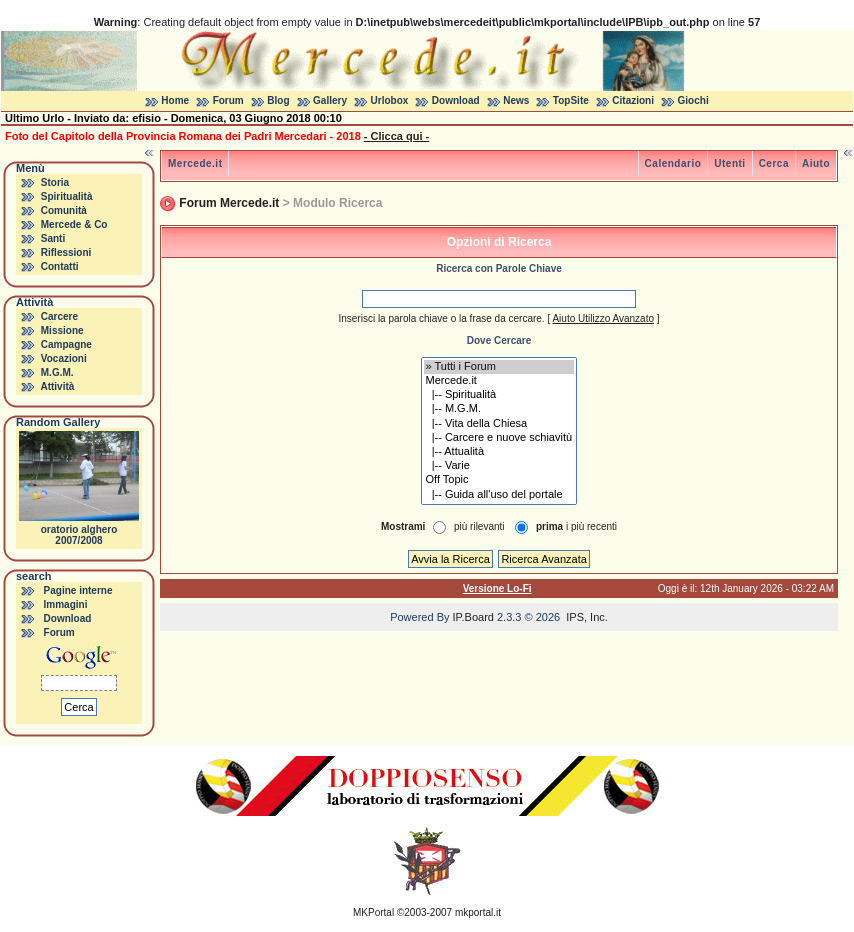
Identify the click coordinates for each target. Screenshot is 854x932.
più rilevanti (479, 526)
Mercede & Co (74, 224)
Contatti (60, 266)
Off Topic (499, 480)
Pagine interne (78, 590)
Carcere (59, 316)
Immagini (66, 604)
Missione (62, 330)
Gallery (330, 100)
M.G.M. (57, 372)
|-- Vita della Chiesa (499, 424)
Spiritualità (67, 196)
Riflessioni (66, 252)
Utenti (729, 163)
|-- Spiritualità (499, 395)
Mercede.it (195, 163)
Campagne (66, 344)
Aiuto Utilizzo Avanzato (603, 318)
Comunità (64, 210)
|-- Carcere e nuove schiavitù (499, 438)
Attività (57, 386)
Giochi (693, 100)
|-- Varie (499, 466)
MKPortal (373, 912)
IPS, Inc (585, 617)
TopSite (571, 100)
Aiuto (816, 163)
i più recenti (576, 526)
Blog (278, 100)
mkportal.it (478, 912)
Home (175, 100)
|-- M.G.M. (499, 409)
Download (456, 100)
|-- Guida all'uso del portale (499, 495)
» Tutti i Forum (499, 367)
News (516, 100)
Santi (53, 238)
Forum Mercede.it (229, 203)
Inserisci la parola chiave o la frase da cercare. (441, 318)
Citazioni (633, 100)
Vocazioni (64, 358)
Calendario (673, 163)
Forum (228, 100)
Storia (55, 182)
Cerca (774, 163)
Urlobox (390, 100)
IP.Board (473, 617)
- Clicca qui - (396, 136)
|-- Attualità (499, 452)
